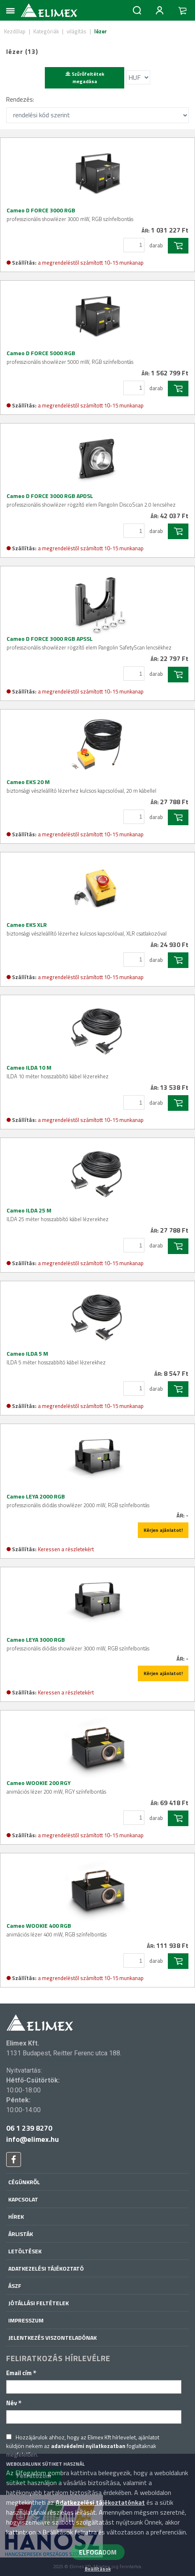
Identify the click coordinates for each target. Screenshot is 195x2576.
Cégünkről (24, 2182)
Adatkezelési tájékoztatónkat (100, 2502)
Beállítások (98, 2569)
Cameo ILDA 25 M (58, 1214)
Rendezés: (20, 99)
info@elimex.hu (32, 2139)
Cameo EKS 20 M (81, 786)
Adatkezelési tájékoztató (46, 2268)
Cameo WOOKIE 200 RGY (56, 1787)
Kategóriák (46, 31)
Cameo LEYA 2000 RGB (78, 1500)
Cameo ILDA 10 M (58, 1071)
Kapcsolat (23, 2199)
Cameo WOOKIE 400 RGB (57, 1929)
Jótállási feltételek (38, 2303)
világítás (76, 31)
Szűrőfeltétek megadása (84, 77)
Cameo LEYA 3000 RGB (78, 1643)
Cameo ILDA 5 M (56, 1357)
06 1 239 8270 (29, 2128)
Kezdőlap (15, 31)
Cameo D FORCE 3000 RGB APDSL (91, 500)
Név (14, 2403)
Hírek (16, 2216)
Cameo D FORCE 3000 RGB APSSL (89, 643)
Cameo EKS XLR (87, 929)
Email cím (21, 2373)
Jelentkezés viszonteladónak (52, 2337)
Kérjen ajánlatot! (163, 1530)
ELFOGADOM (97, 2552)
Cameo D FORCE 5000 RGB (70, 357)
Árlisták (20, 2233)
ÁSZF (14, 2285)
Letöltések (25, 2251)
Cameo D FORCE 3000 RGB (70, 214)
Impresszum (26, 2320)
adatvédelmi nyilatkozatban (88, 2445)
